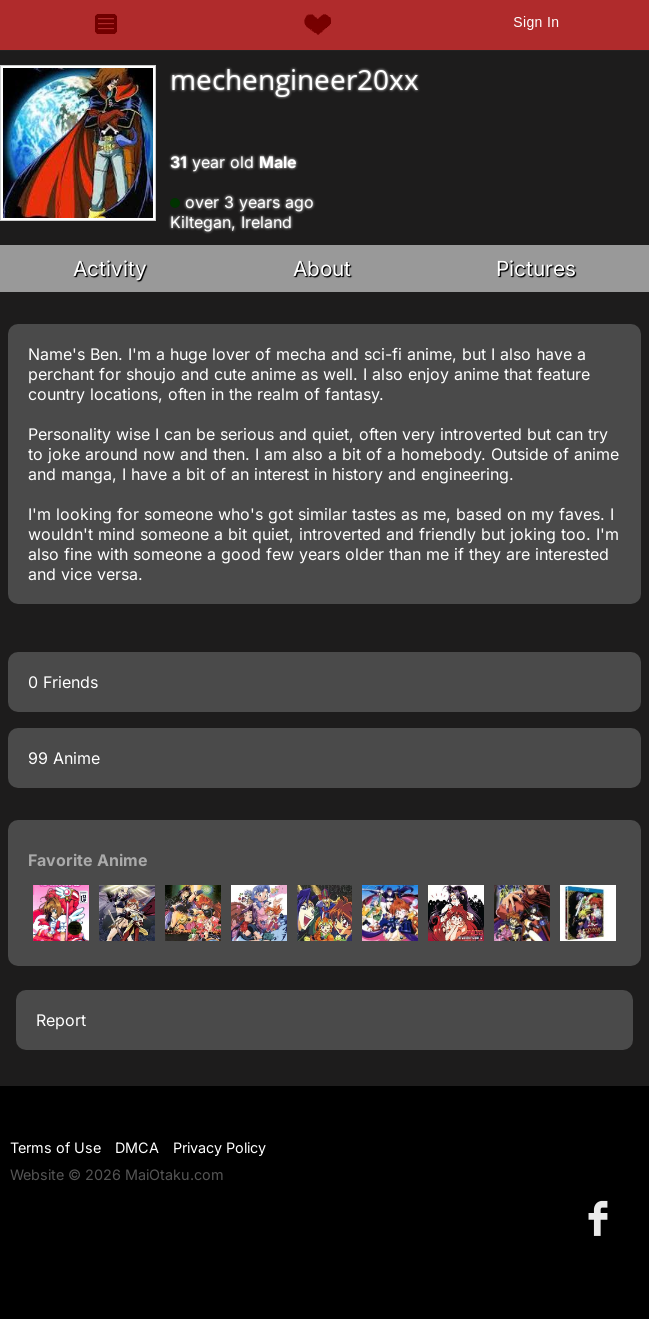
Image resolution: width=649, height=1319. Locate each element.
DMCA (137, 1147)
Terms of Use (55, 1147)
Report (61, 1020)
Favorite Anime (88, 860)
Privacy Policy (219, 1147)
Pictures (536, 268)
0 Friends (63, 682)
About (322, 268)
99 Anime (64, 758)
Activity (110, 268)
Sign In (536, 22)
